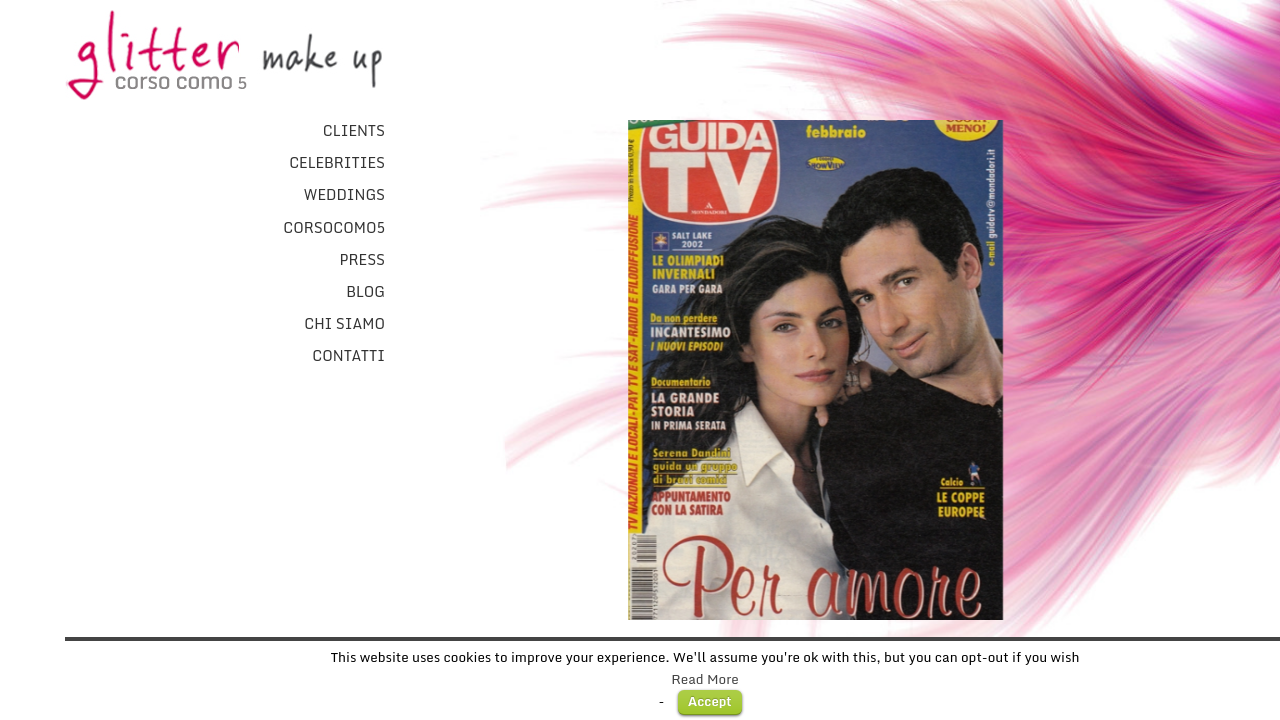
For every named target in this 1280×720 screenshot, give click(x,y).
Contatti (348, 356)
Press (362, 260)
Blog (365, 292)
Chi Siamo (344, 324)
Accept (710, 701)
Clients (354, 131)
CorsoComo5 (334, 228)
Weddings (344, 195)
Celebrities (337, 163)
